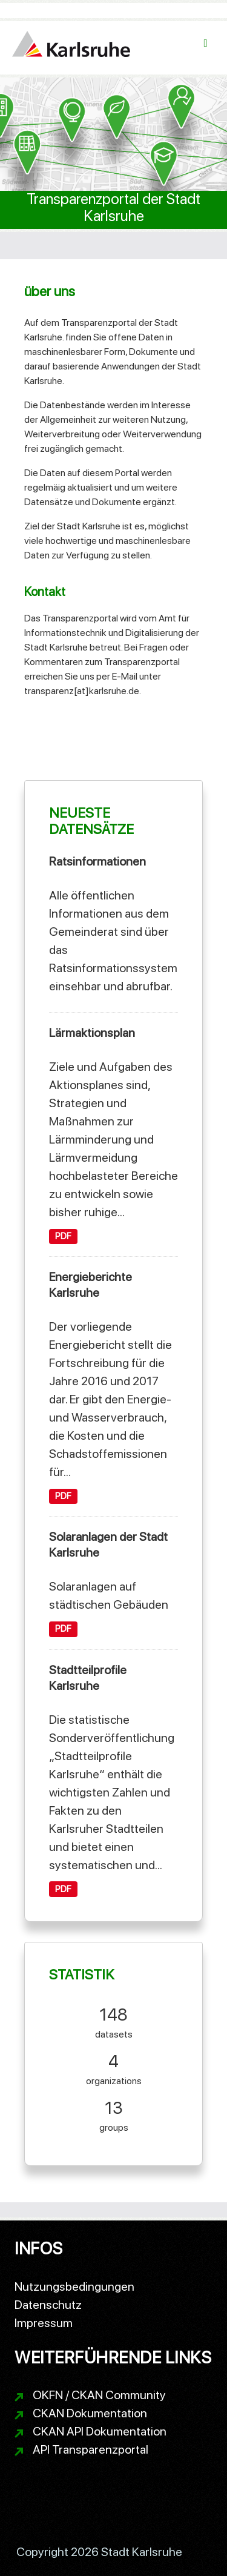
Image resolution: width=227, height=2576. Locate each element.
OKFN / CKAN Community (99, 2395)
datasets (114, 2021)
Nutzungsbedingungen (74, 2286)
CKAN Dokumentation (90, 2413)
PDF (63, 1236)
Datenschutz (48, 2304)
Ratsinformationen (97, 861)
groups (114, 2114)
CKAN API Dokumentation (99, 2431)
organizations (114, 2067)
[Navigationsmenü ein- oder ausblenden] (206, 43)
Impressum (44, 2323)
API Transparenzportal (90, 2449)
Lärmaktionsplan (92, 1032)
